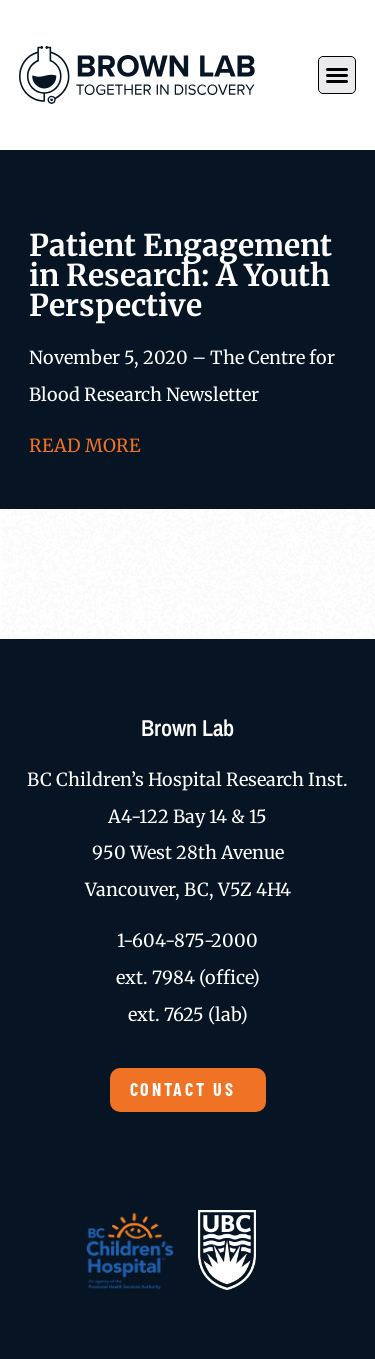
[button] (337, 75)
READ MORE (84, 445)
